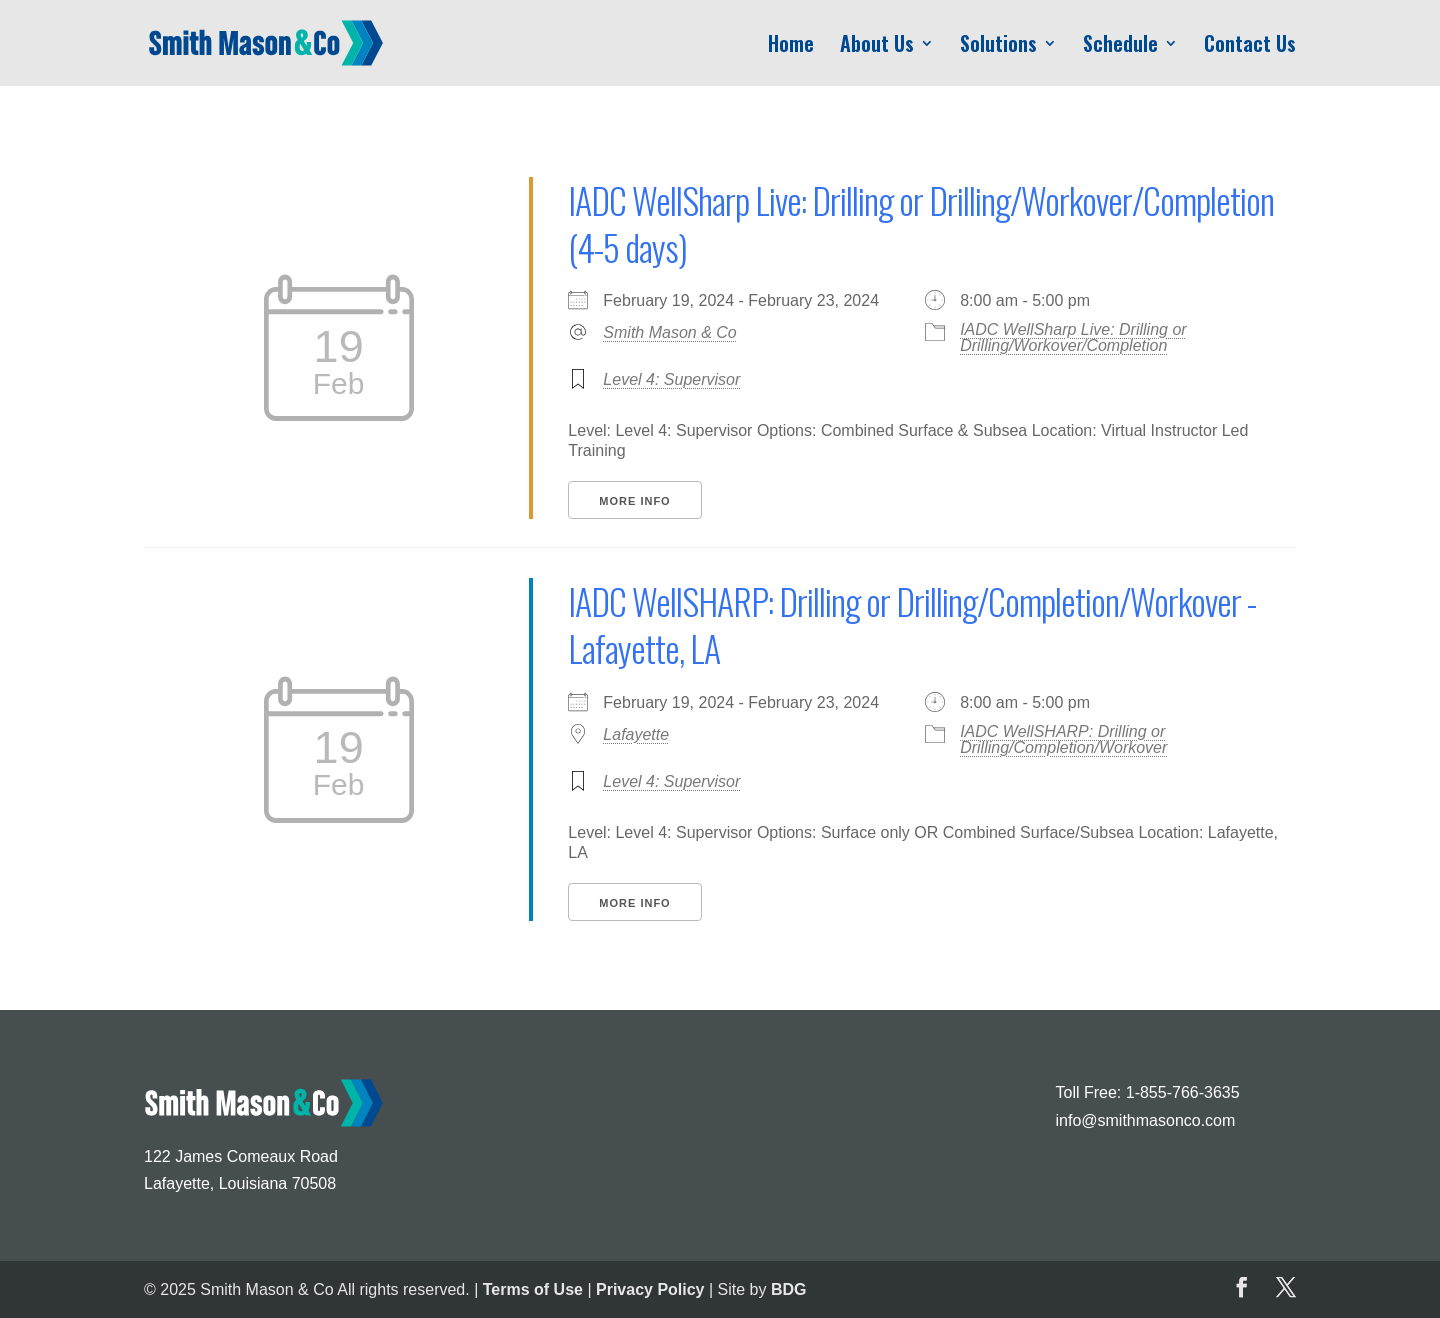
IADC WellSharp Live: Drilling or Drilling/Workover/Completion (1073, 337)
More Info (634, 501)
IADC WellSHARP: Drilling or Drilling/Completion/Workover (1063, 739)
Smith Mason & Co (669, 332)
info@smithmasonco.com (1145, 1120)
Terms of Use (533, 1289)
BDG (789, 1289)
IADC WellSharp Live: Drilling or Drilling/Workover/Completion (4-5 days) (921, 223)
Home (791, 47)
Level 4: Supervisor (671, 379)
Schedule (1120, 47)
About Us (877, 47)
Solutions (998, 47)
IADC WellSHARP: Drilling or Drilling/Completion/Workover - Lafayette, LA (912, 624)
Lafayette (636, 734)
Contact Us (1250, 47)
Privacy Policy (650, 1289)
